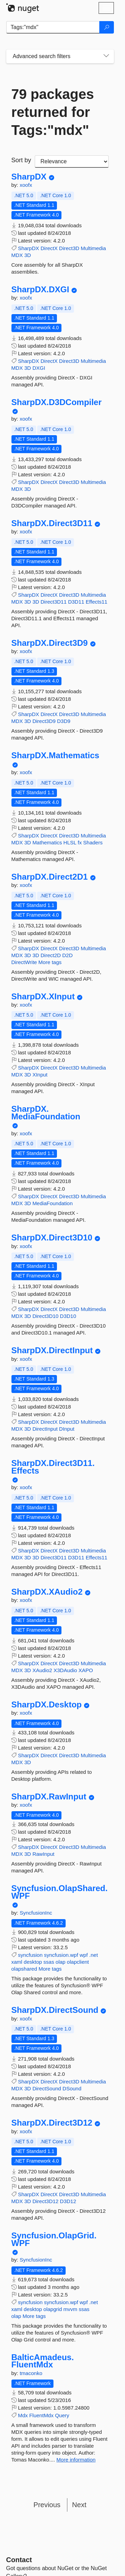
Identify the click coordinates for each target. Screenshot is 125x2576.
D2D (67, 955)
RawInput (43, 1854)
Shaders (93, 842)
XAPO (85, 1670)
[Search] (106, 27)
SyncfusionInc (36, 1913)
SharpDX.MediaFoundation (46, 1112)
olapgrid (52, 2309)
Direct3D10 (45, 1316)
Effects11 (96, 602)
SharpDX (29, 177)
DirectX (49, 248)
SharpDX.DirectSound (55, 2010)
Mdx (23, 2415)
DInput (66, 1429)
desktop (33, 1962)
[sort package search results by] (72, 161)
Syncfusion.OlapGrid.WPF (54, 2239)
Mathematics (47, 842)
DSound (71, 2088)
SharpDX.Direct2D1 (49, 877)
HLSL (70, 842)
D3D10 (68, 1316)
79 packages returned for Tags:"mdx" (52, 112)
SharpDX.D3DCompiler (56, 402)
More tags (50, 962)
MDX (17, 255)
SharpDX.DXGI (40, 289)
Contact (19, 2560)
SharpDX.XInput (43, 996)
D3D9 (63, 721)
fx (80, 842)
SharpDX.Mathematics (55, 755)
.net (93, 1955)
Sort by (21, 160)
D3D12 (68, 2201)
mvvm (70, 2309)
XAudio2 (42, 1670)
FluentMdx (41, 2415)
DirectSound (46, 2088)
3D (27, 255)
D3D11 (76, 602)
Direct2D (51, 955)
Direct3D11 (54, 602)
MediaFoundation (52, 1203)
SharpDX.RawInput (48, 1796)
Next (79, 2505)
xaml (17, 1962)
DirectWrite (24, 962)
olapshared (24, 1969)
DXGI (38, 368)
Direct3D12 (45, 2201)
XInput (39, 1075)
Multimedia (93, 248)
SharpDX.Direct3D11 (51, 523)
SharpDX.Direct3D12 (51, 2123)
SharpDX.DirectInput (52, 1350)
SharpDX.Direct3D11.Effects (53, 1466)
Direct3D (69, 248)
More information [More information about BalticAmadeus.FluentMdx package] (76, 2460)
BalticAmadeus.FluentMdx (42, 2361)
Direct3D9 (44, 721)
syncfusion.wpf (61, 1955)
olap (60, 1962)
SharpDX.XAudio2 (47, 1592)
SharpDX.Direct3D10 (51, 1237)
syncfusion (30, 1955)
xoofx (26, 185)
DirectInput (45, 1429)
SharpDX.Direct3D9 (49, 643)
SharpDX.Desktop (46, 1704)
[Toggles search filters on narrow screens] (106, 56)
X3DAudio (65, 1670)
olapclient (78, 1962)
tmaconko (31, 2373)
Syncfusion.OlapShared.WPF (59, 1892)
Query (62, 2415)
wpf (84, 1955)
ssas (48, 1962)
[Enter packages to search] (53, 27)
